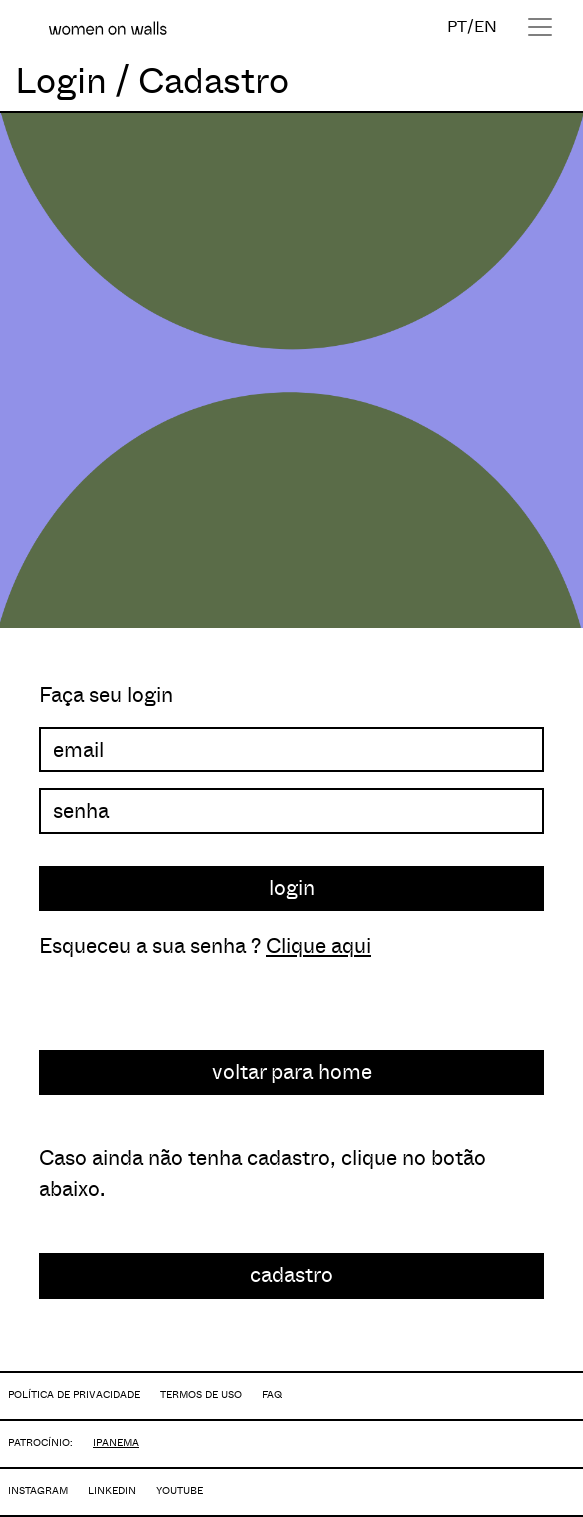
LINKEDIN (112, 1490)
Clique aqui (318, 946)
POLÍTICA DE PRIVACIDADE (74, 1394)
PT (457, 26)
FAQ (272, 1394)
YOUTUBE (179, 1490)
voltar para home (292, 1072)
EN (485, 26)
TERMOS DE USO (201, 1394)
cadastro (291, 1275)
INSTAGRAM (38, 1490)
